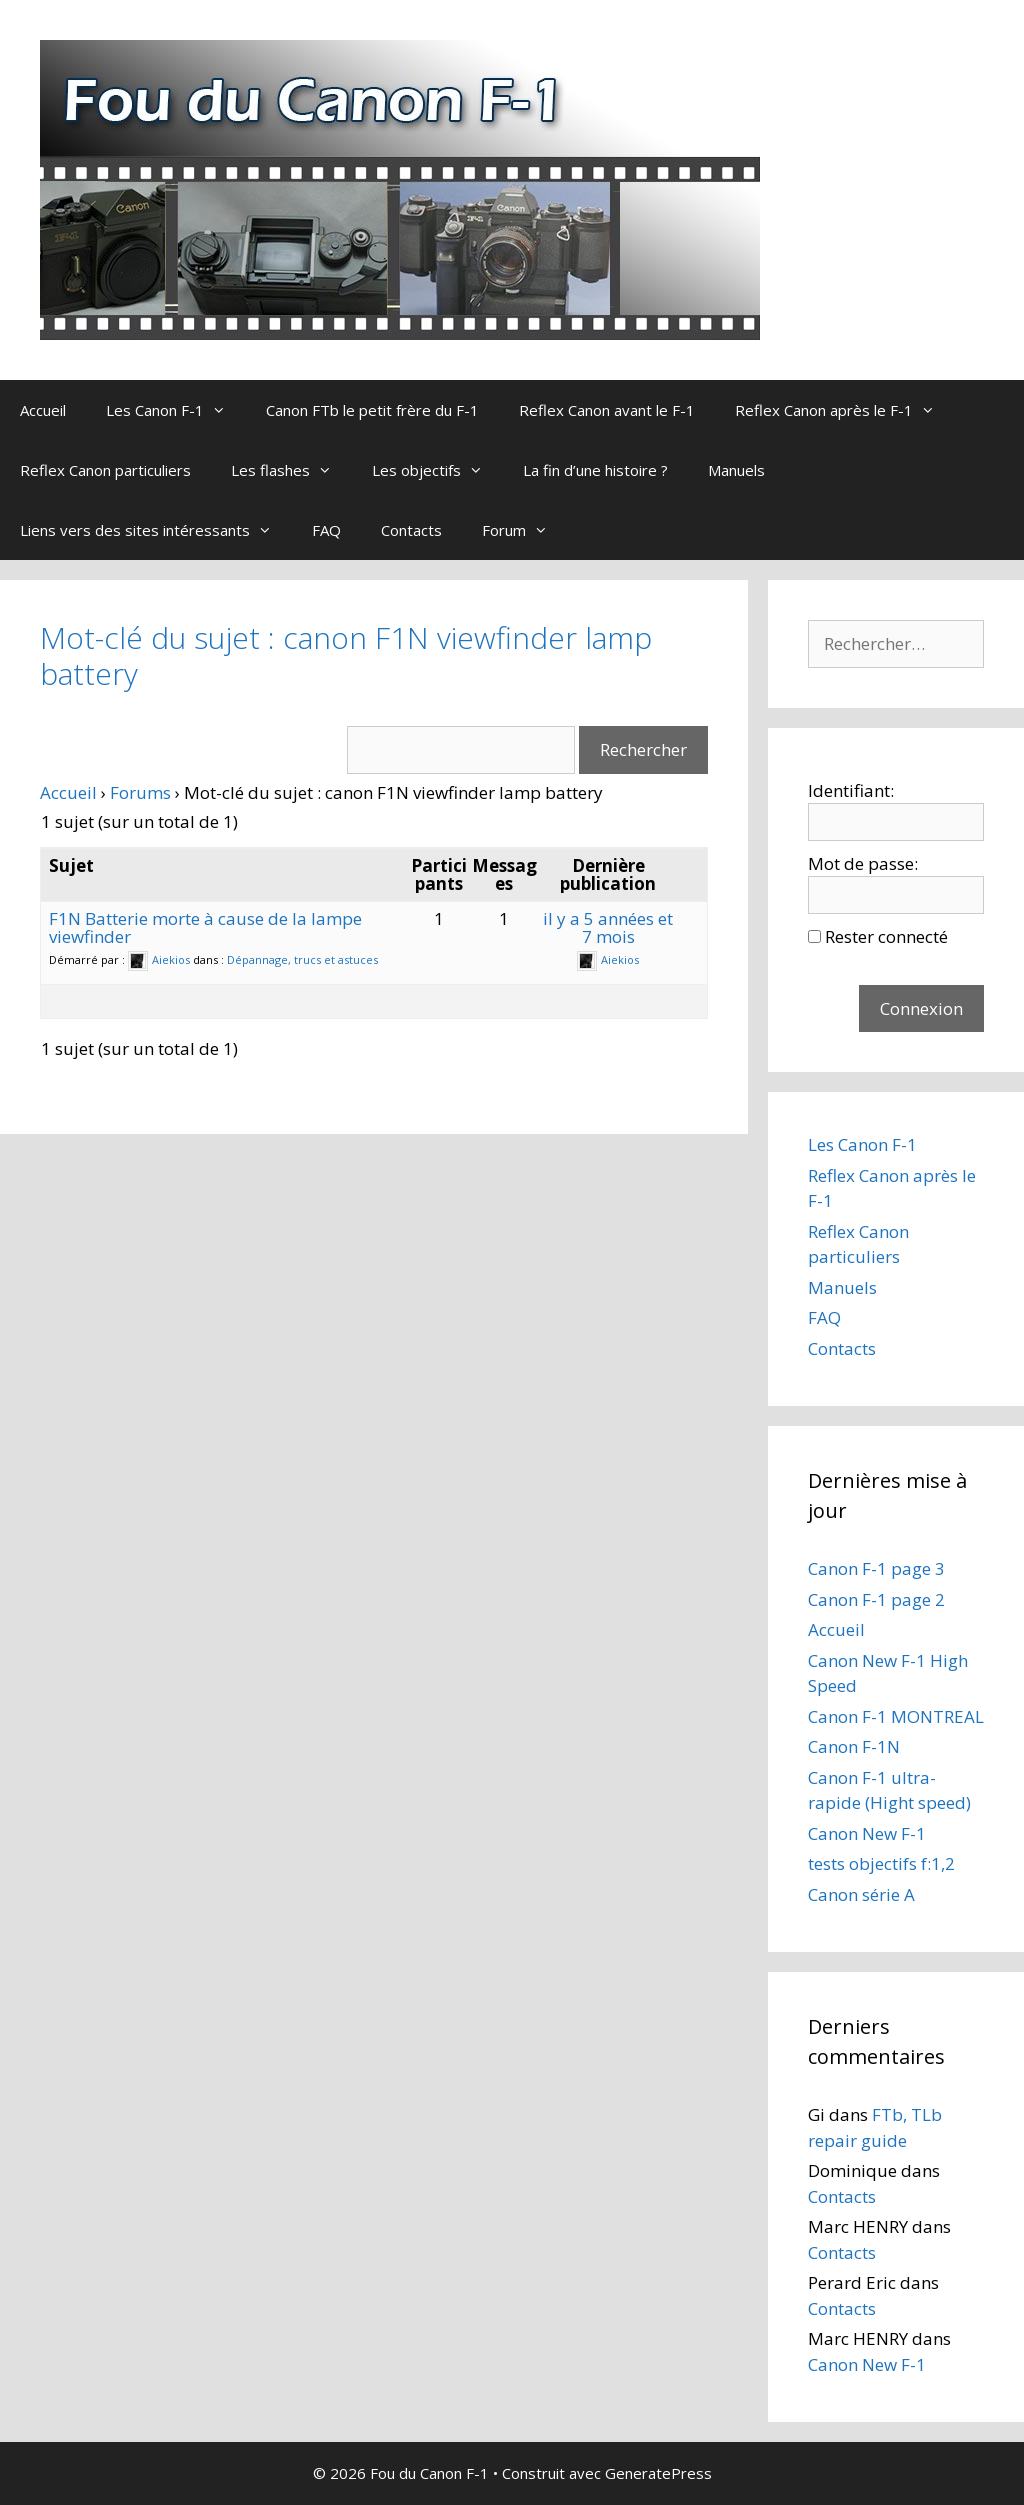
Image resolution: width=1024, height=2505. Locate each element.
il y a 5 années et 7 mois (608, 927)
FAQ (326, 530)
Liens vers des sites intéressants (156, 530)
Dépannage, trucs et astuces (302, 959)
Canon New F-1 (867, 1833)
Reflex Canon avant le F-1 (607, 410)
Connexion (921, 1008)
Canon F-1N (854, 1746)
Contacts (411, 530)
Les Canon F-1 (176, 410)
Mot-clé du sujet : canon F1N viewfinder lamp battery (346, 655)
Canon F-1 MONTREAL (896, 1716)
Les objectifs (437, 470)
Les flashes (291, 470)
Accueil (43, 410)
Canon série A (861, 1894)
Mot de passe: (863, 863)
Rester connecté (886, 936)
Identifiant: (851, 790)
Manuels (736, 470)
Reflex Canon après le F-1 (845, 410)
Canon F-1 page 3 (876, 1568)
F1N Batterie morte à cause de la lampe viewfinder (205, 927)
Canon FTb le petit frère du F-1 (372, 410)
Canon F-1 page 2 (876, 1599)
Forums (140, 792)
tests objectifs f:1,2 (881, 1863)
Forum (525, 530)
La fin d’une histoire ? (595, 470)
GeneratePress (658, 2473)
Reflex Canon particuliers (105, 470)
